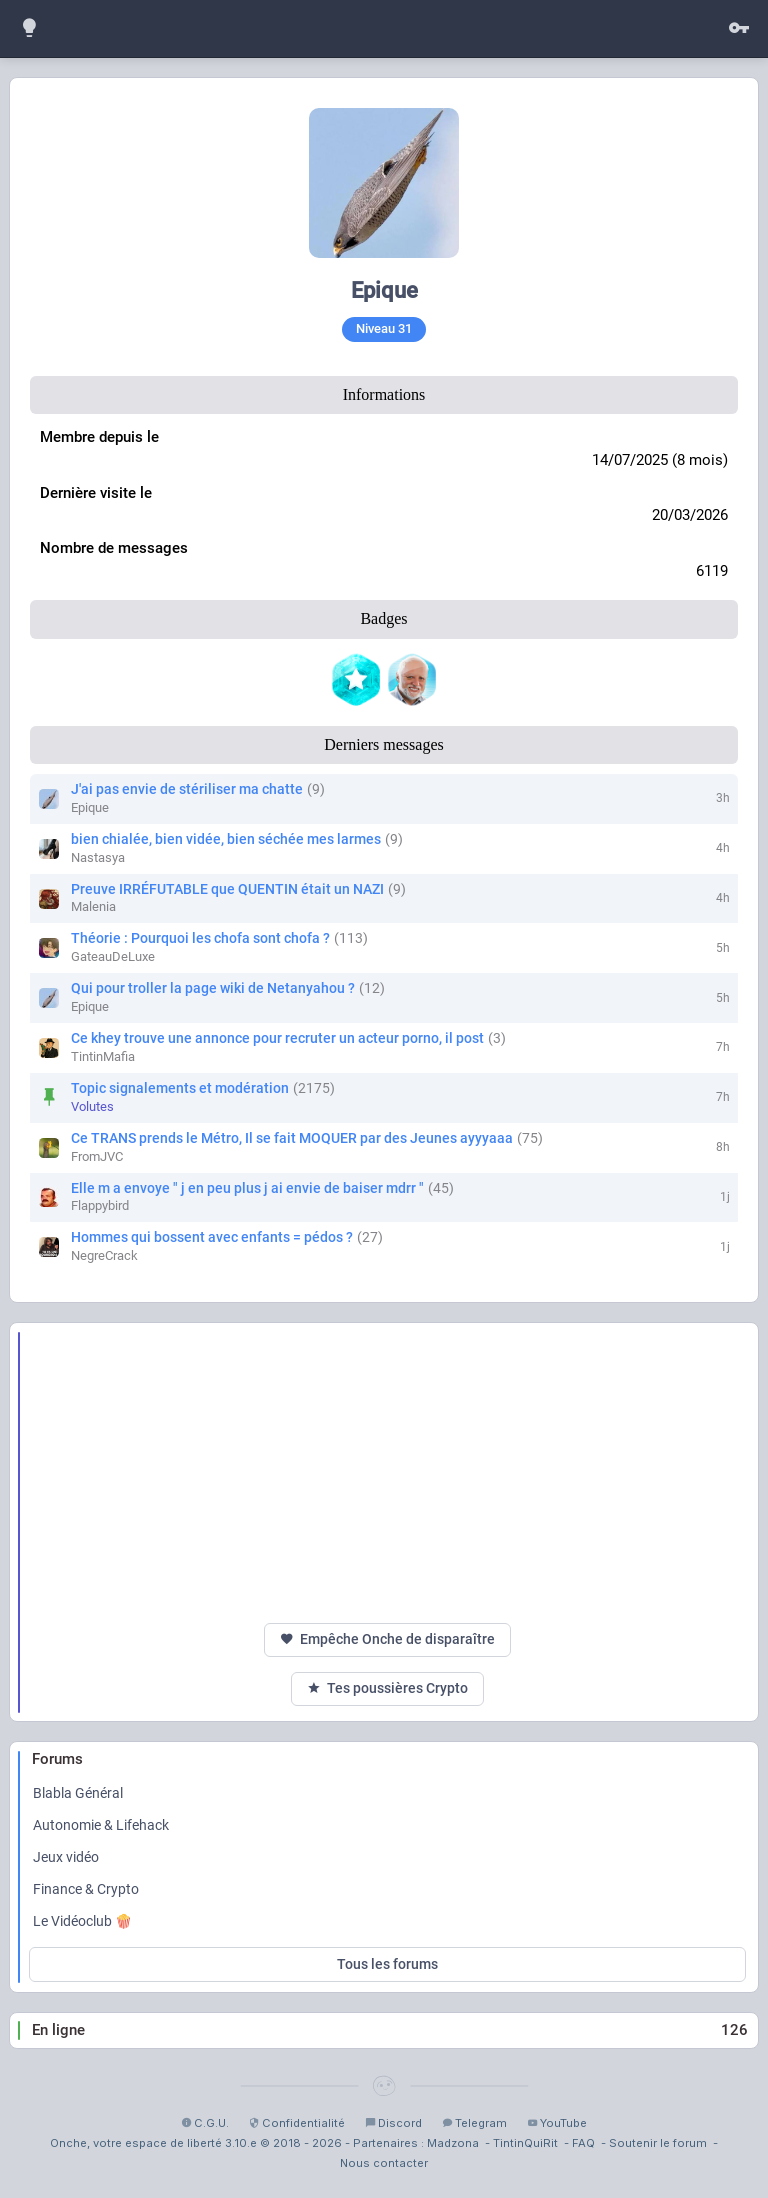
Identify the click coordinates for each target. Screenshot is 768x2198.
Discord (393, 2123)
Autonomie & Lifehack (101, 1825)
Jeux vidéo (66, 1857)
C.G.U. (205, 2123)
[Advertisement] (387, 1473)
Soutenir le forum (658, 2143)
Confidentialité (297, 2123)
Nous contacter (384, 2163)
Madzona (453, 2143)
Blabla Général (78, 1793)
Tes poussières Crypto (387, 1688)
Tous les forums (387, 1964)
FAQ (583, 2143)
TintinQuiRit (525, 2143)
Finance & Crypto (86, 1889)
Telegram (474, 2123)
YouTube (557, 2123)
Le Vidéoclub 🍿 (82, 1921)
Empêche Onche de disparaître (387, 1639)
